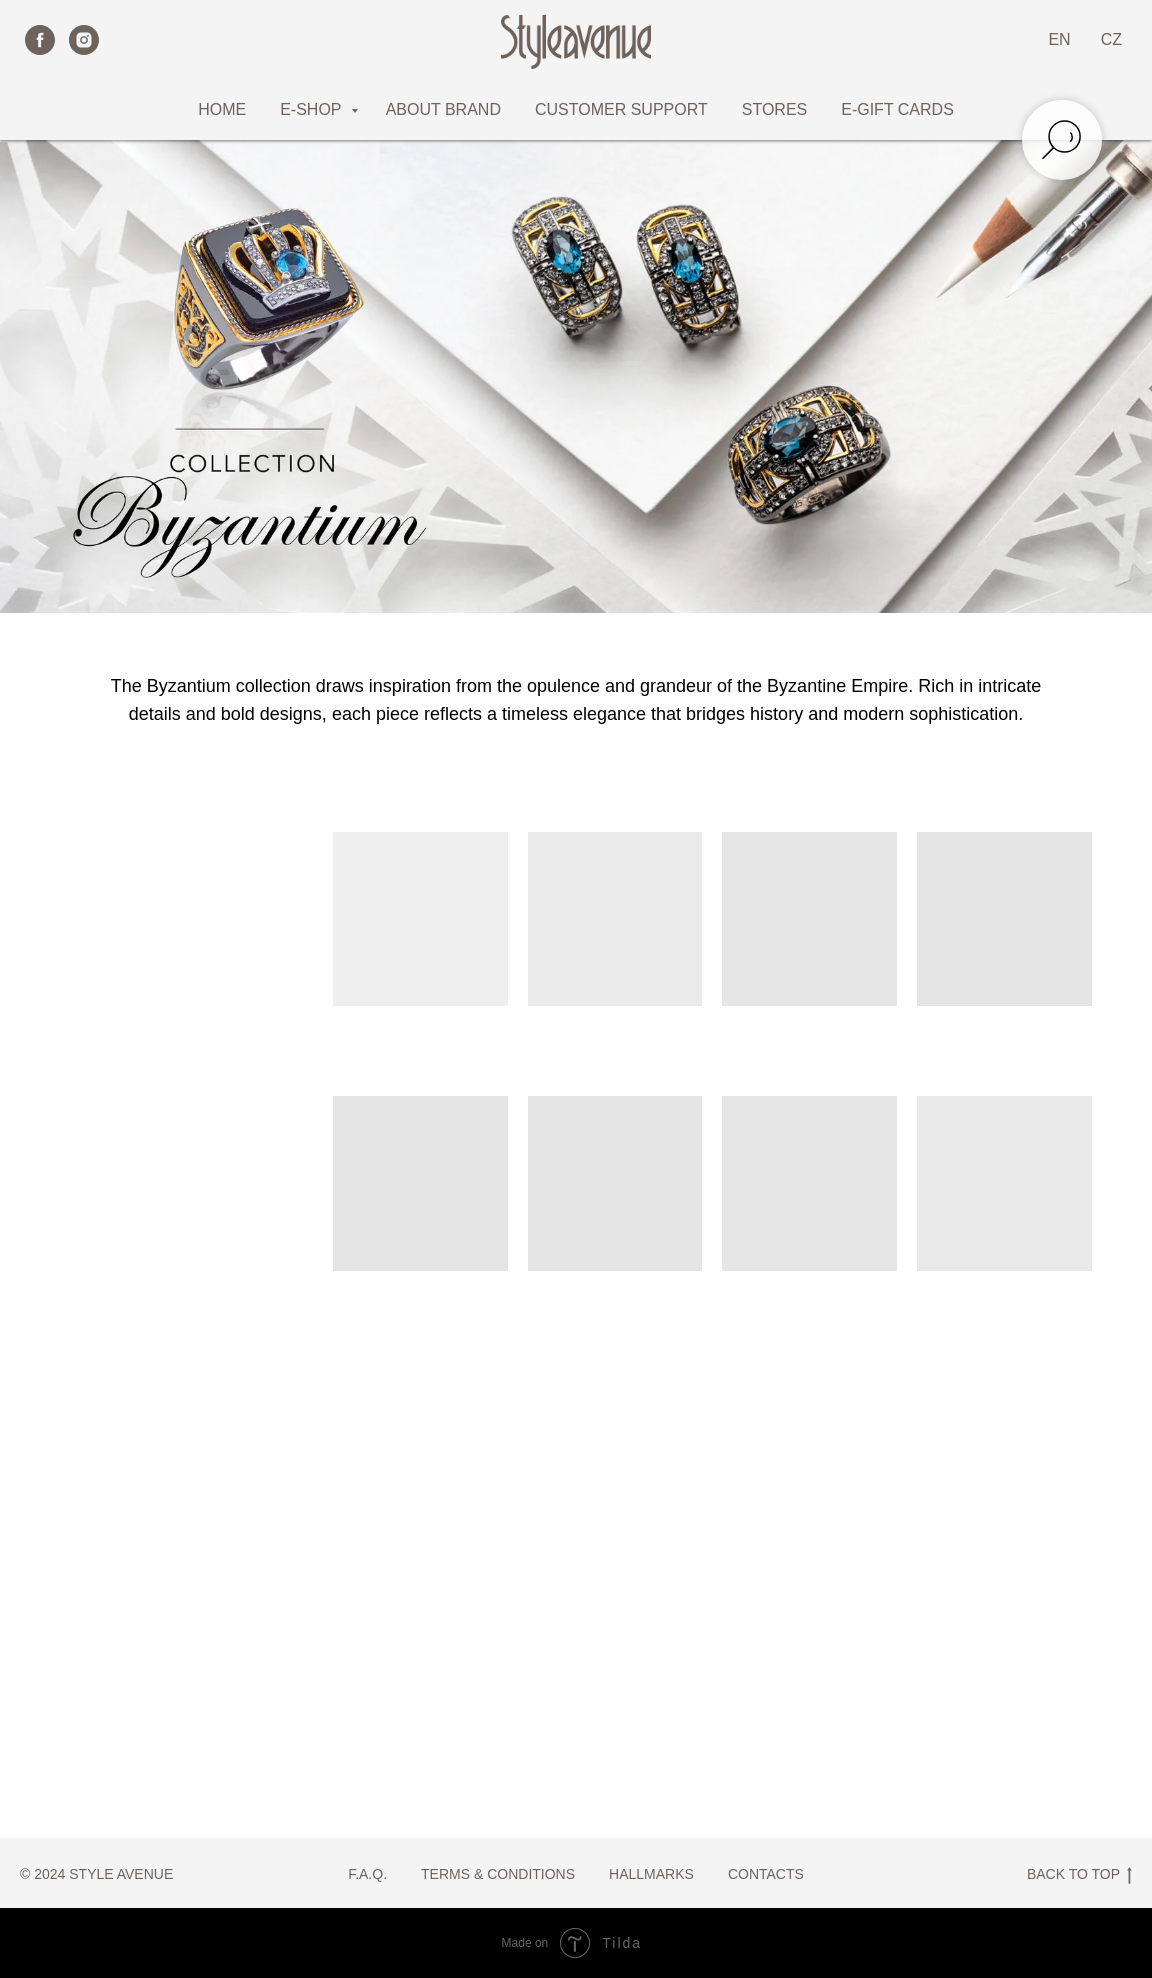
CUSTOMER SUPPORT (621, 109)
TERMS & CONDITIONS (498, 1874)
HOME (222, 109)
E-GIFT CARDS (897, 109)
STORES (775, 109)
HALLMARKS (651, 1874)
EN (1059, 39)
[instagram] (84, 40)
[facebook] (40, 40)
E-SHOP (313, 109)
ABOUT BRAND (443, 109)
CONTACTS (766, 1874)
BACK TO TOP (1079, 1875)
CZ (1111, 39)
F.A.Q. (367, 1874)
